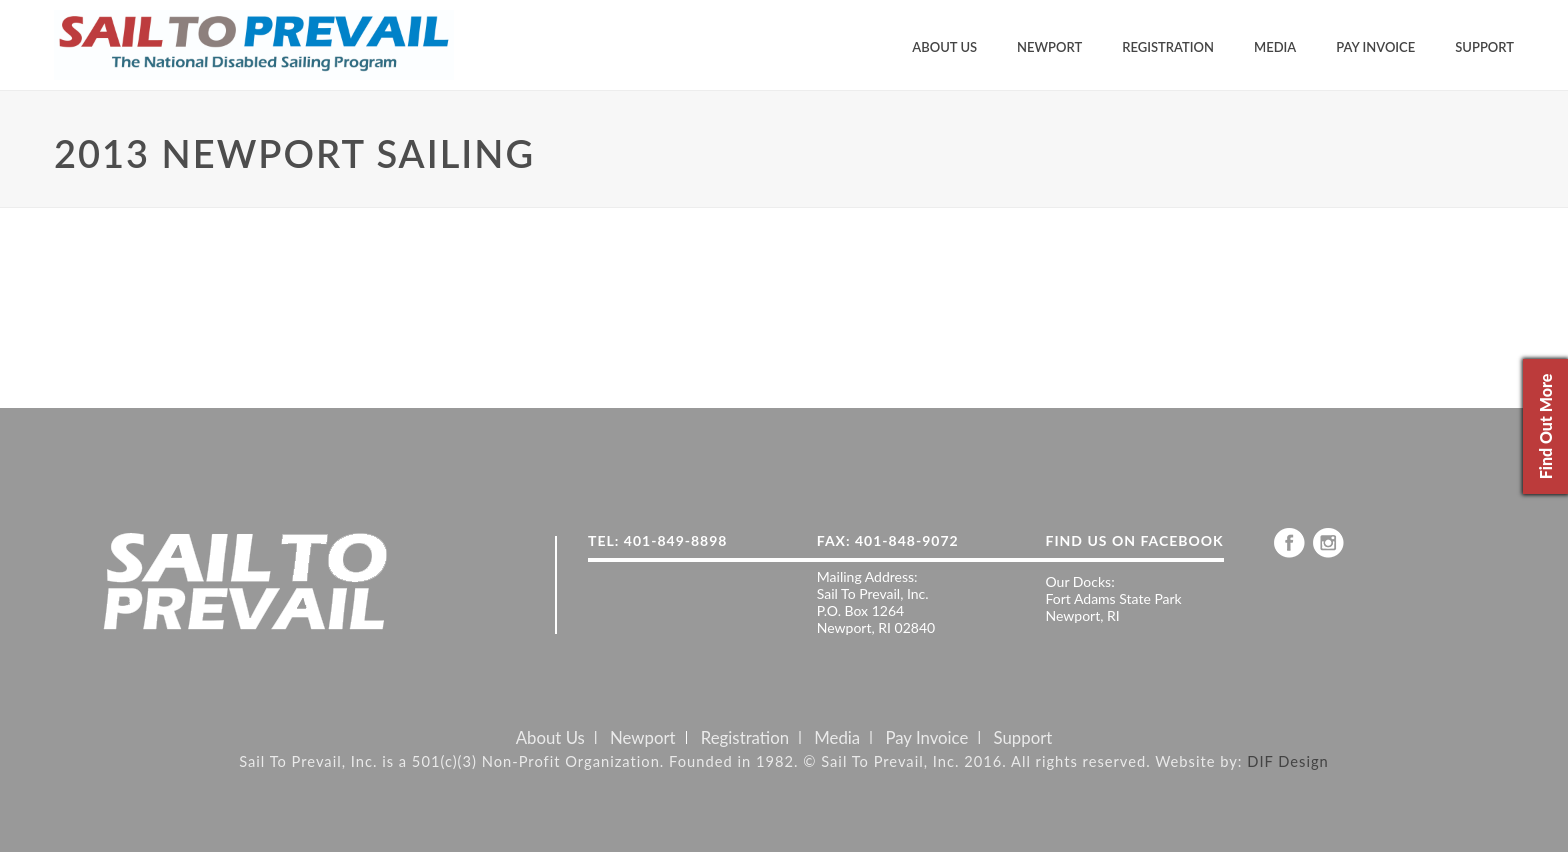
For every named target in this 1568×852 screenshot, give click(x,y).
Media (1275, 47)
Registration (1168, 47)
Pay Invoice (1375, 47)
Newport (1049, 47)
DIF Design (1288, 761)
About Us (944, 47)
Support (1484, 47)
